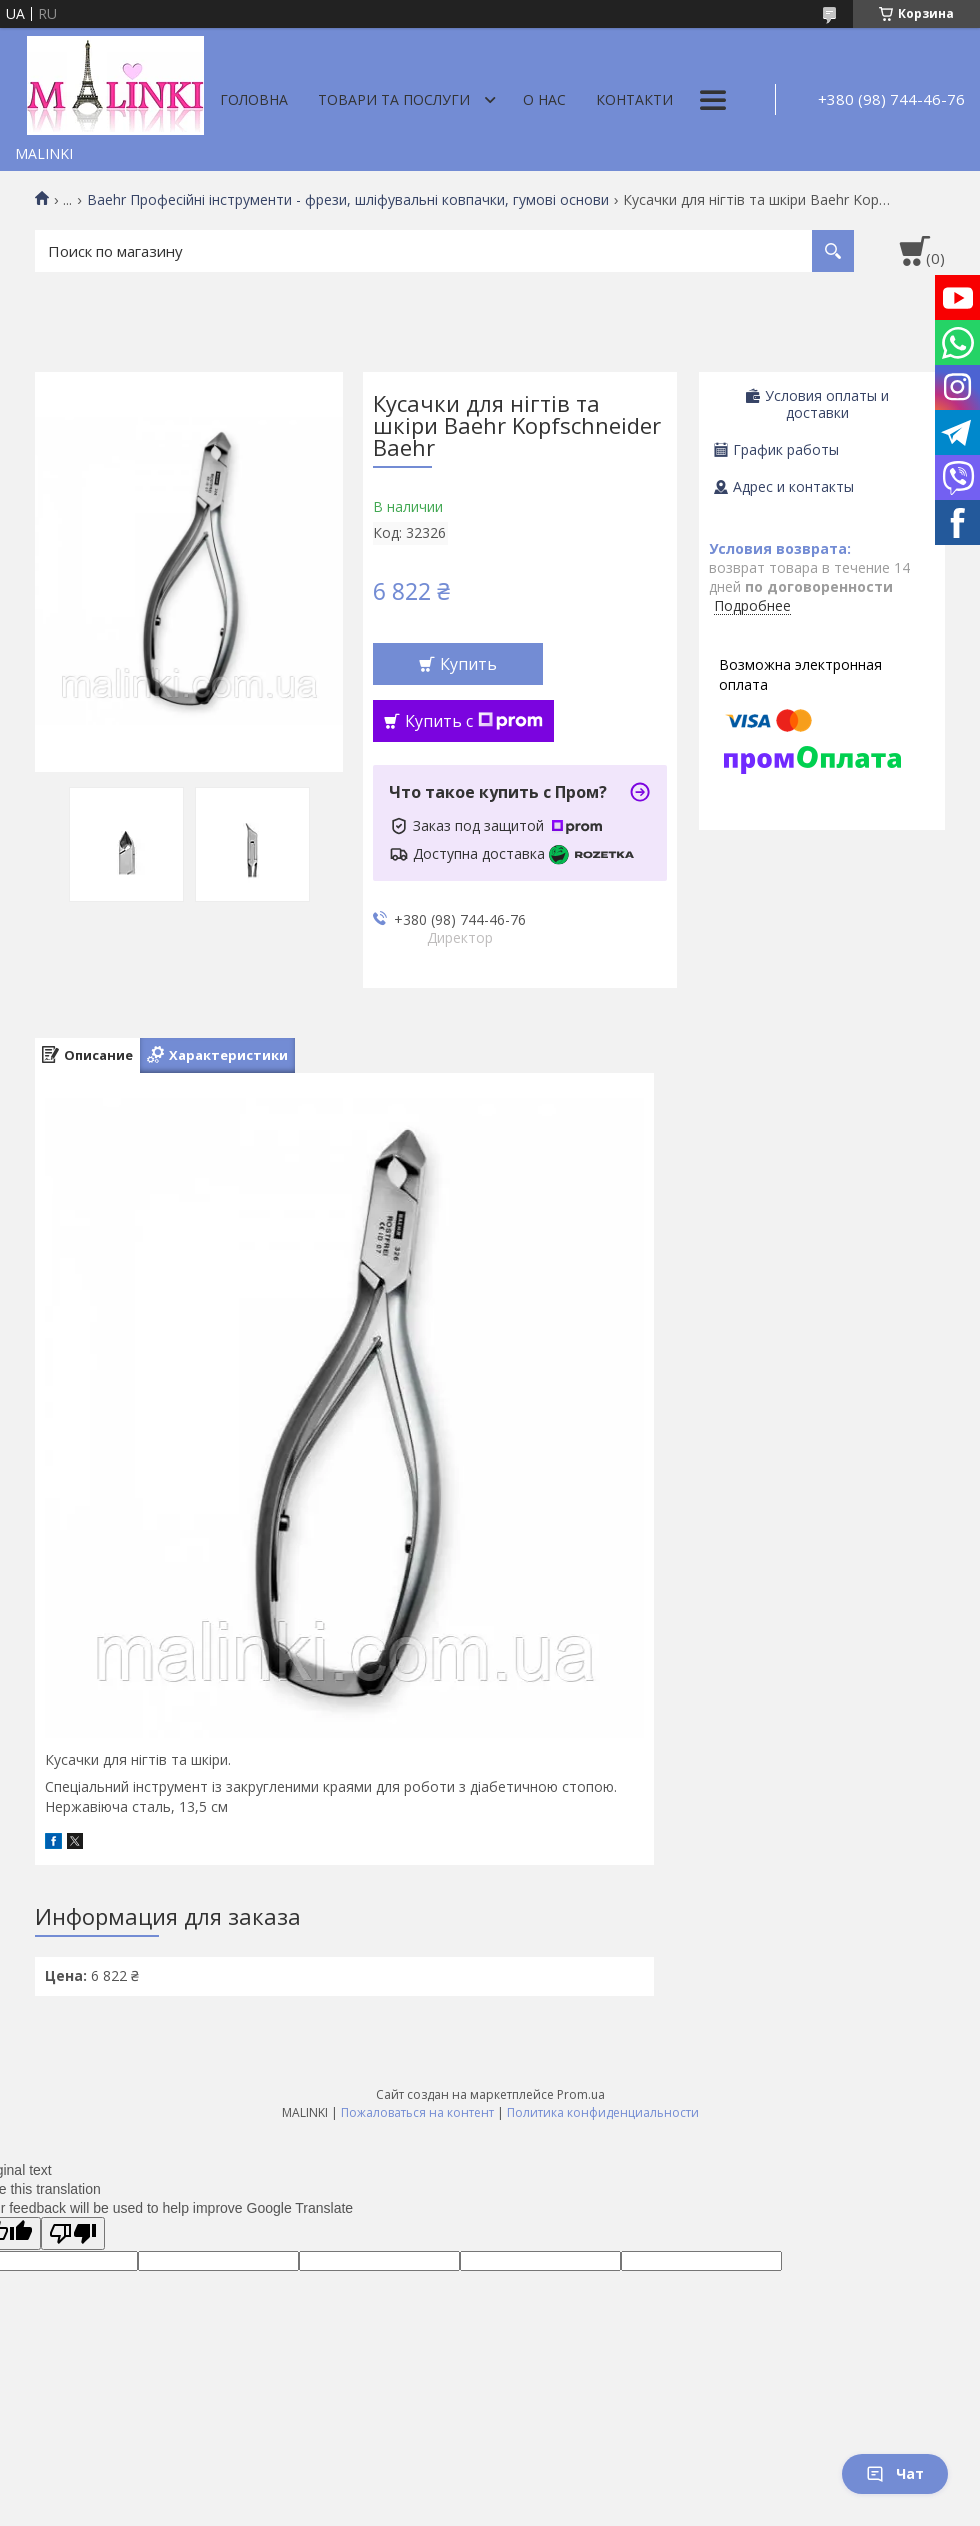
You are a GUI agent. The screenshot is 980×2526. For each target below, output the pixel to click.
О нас (544, 99)
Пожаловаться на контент (417, 2112)
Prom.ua (581, 2094)
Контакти (634, 99)
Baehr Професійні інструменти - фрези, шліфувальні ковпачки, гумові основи (348, 200)
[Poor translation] (73, 2233)
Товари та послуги (394, 99)
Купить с (474, 721)
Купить (468, 664)
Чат (895, 2473)
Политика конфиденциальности (603, 2112)
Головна (254, 99)
